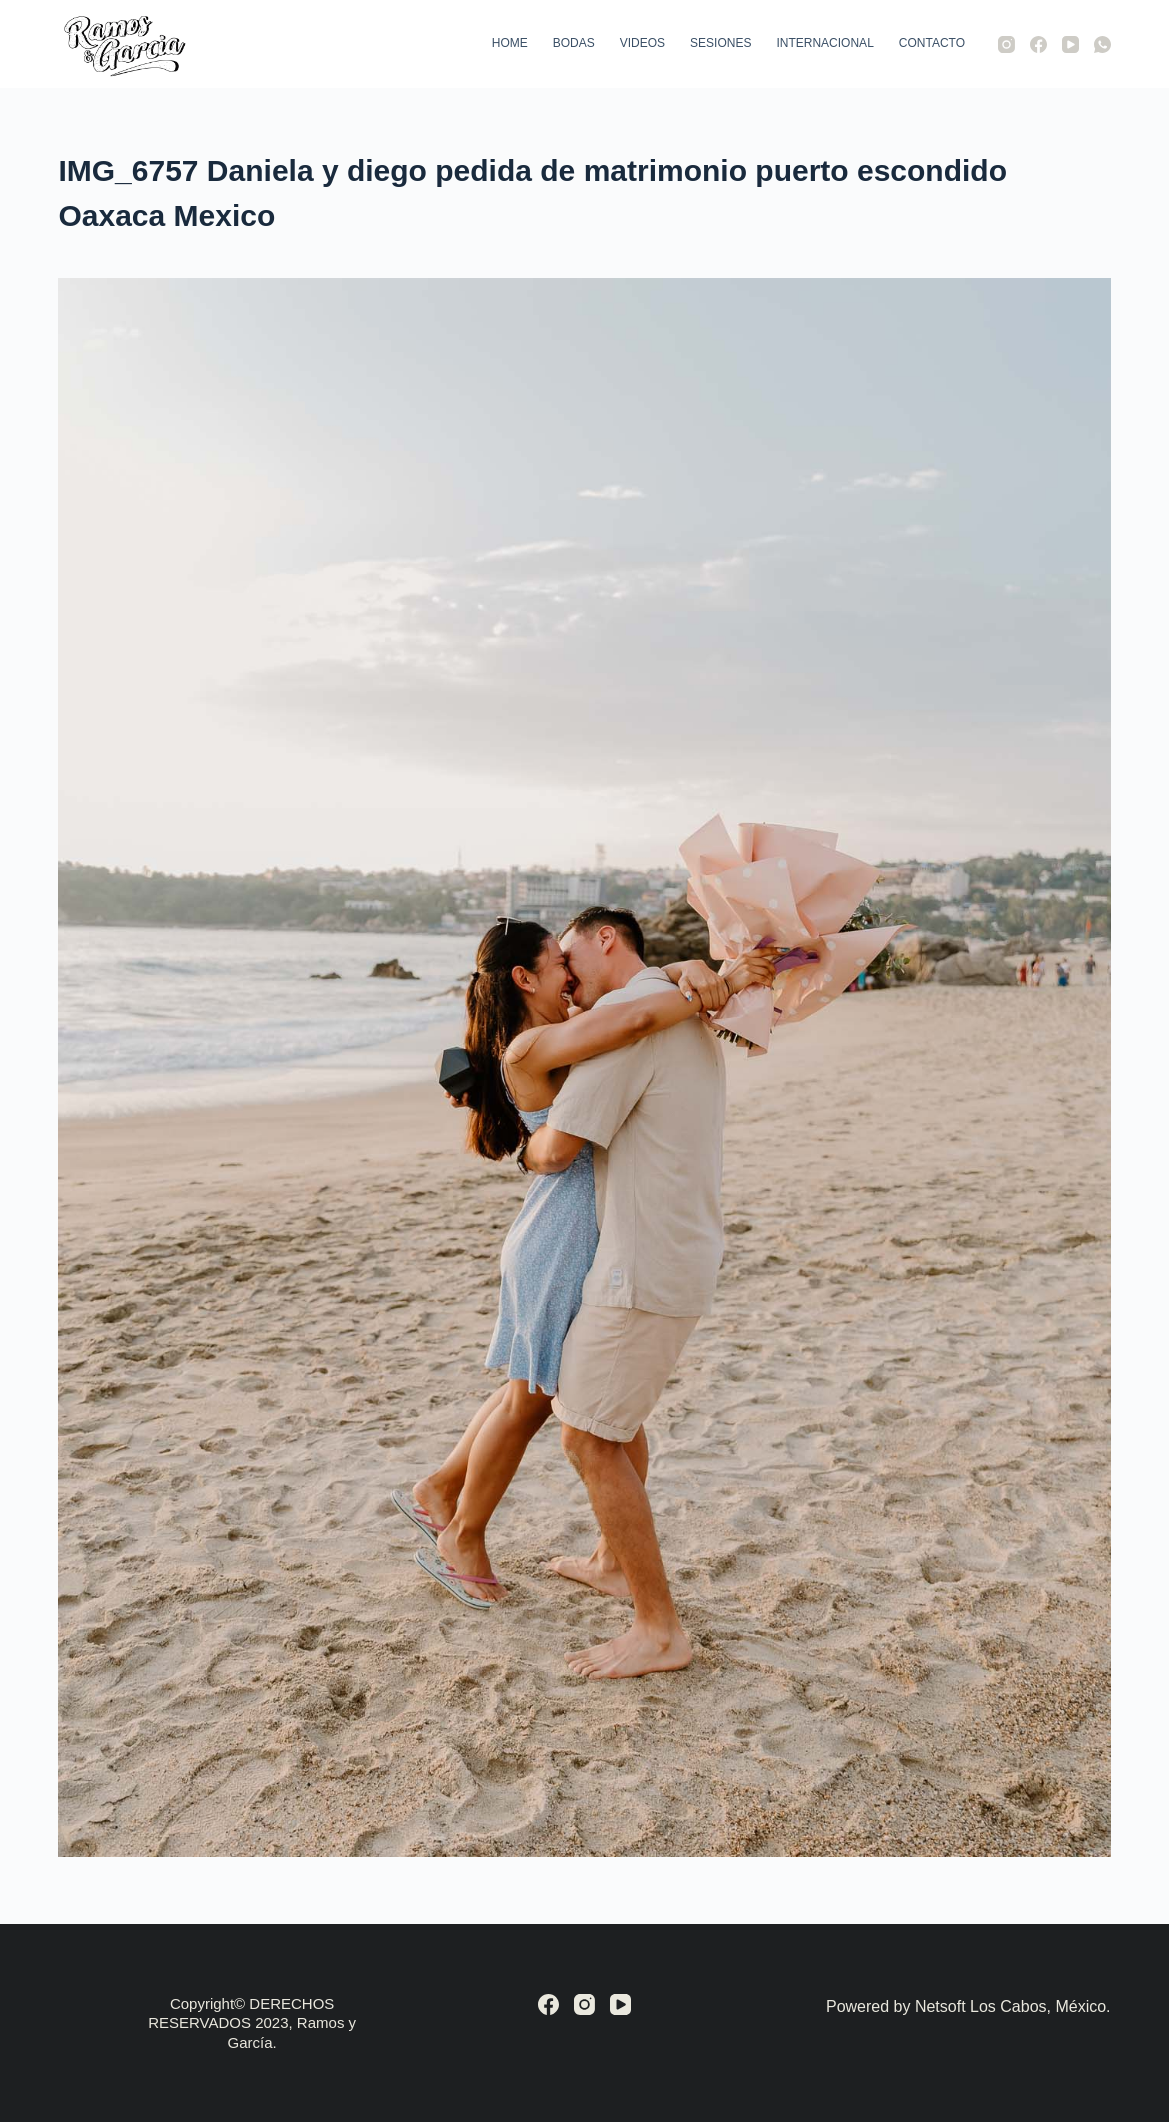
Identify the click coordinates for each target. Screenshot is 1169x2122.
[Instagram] (1006, 44)
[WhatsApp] (1102, 44)
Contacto (932, 43)
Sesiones (720, 43)
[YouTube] (1070, 44)
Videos (642, 43)
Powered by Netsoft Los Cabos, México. (968, 2006)
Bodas (574, 43)
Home (510, 43)
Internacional (824, 43)
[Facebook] (1038, 44)
